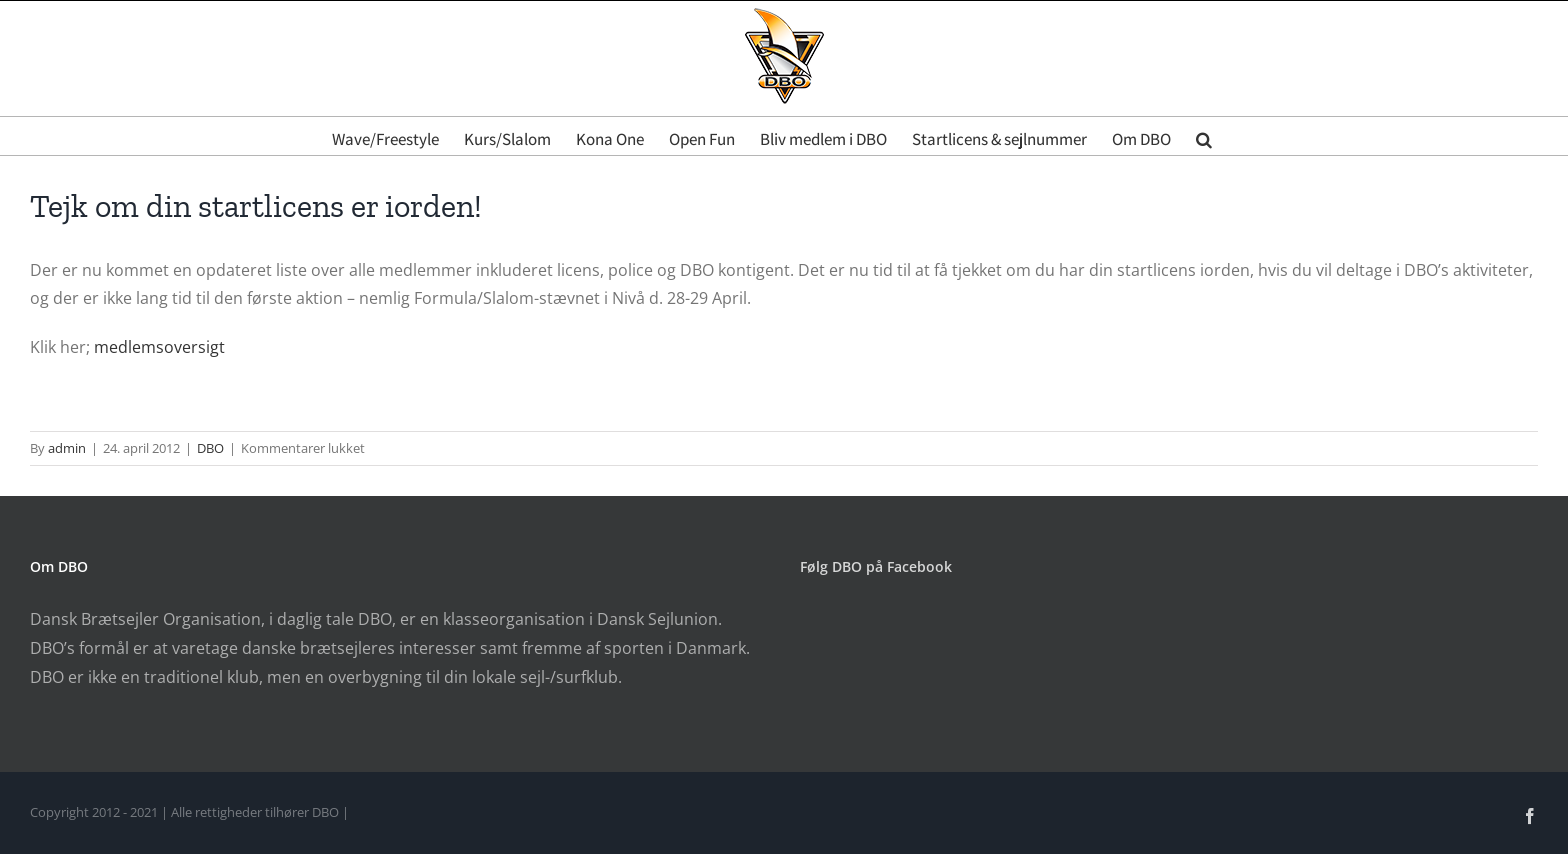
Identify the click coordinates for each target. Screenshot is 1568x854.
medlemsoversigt (159, 347)
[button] (1204, 136)
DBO (210, 448)
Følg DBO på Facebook (876, 566)
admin (67, 448)
